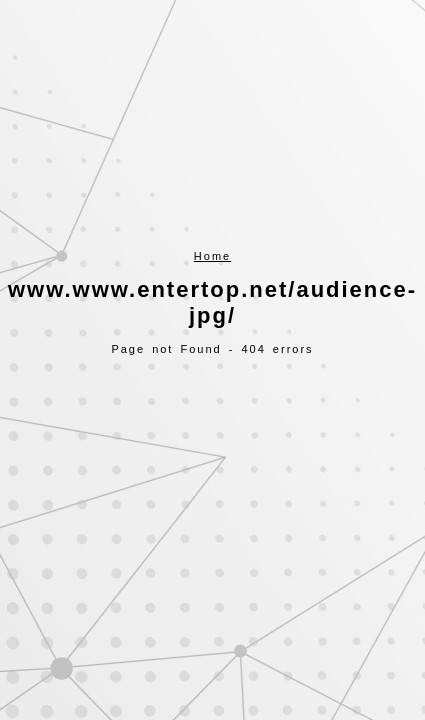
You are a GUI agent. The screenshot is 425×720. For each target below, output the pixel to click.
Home (212, 256)
